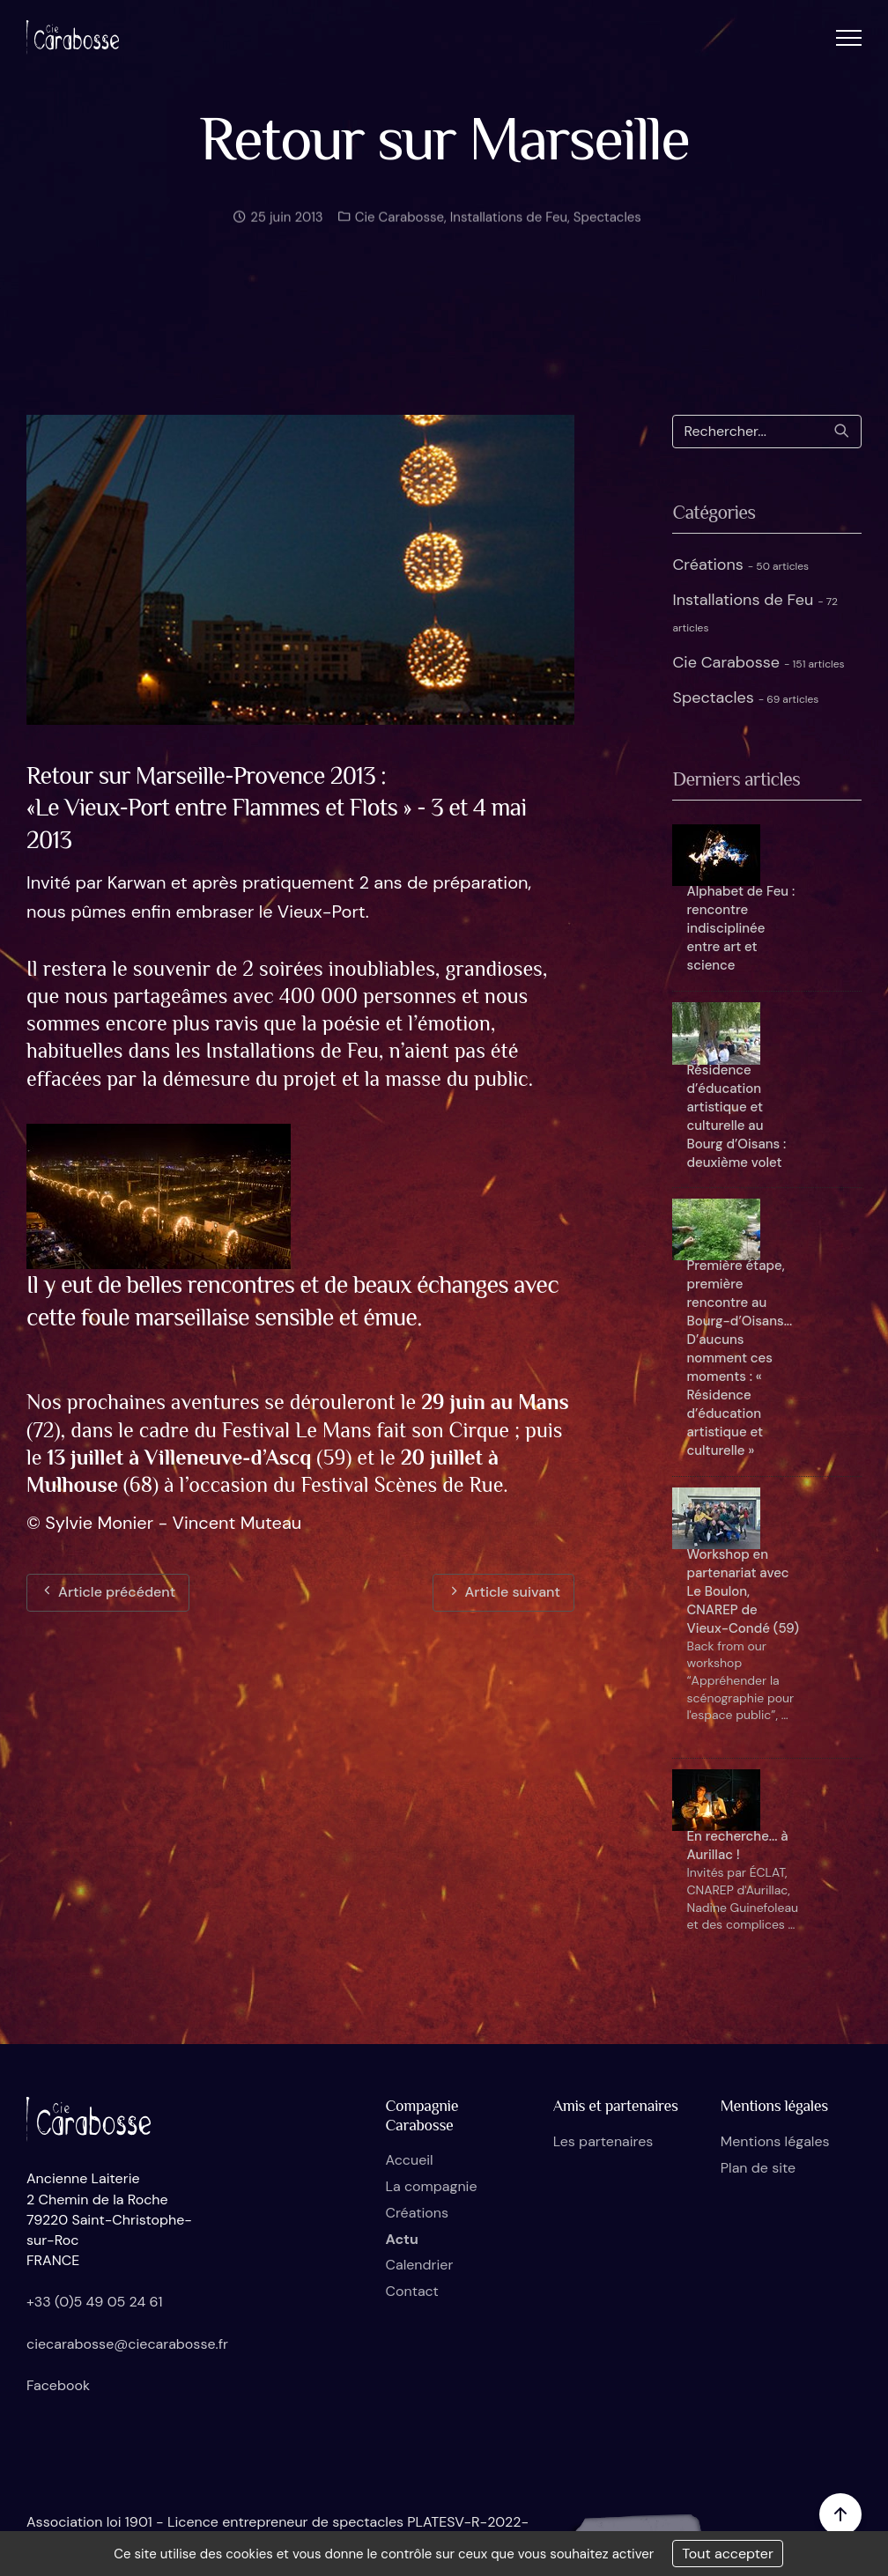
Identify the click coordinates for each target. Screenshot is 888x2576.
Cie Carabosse (398, 224)
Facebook (58, 2385)
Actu (401, 2239)
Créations (740, 564)
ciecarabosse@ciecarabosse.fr (127, 2344)
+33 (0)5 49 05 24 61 (94, 2301)
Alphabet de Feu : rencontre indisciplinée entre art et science (740, 928)
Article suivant (503, 1592)
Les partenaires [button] (603, 2141)
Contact (411, 2291)
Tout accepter (727, 2553)
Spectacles (607, 224)
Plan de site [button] (758, 2168)
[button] (849, 37)
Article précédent (108, 1592)
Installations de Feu (508, 224)
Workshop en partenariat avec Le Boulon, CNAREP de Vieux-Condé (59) (742, 1591)
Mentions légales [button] (775, 2141)
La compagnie (431, 2186)
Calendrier (419, 2264)
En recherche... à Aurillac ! (737, 1845)
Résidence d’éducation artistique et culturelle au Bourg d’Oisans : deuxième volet (736, 1116)
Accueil (409, 2160)
